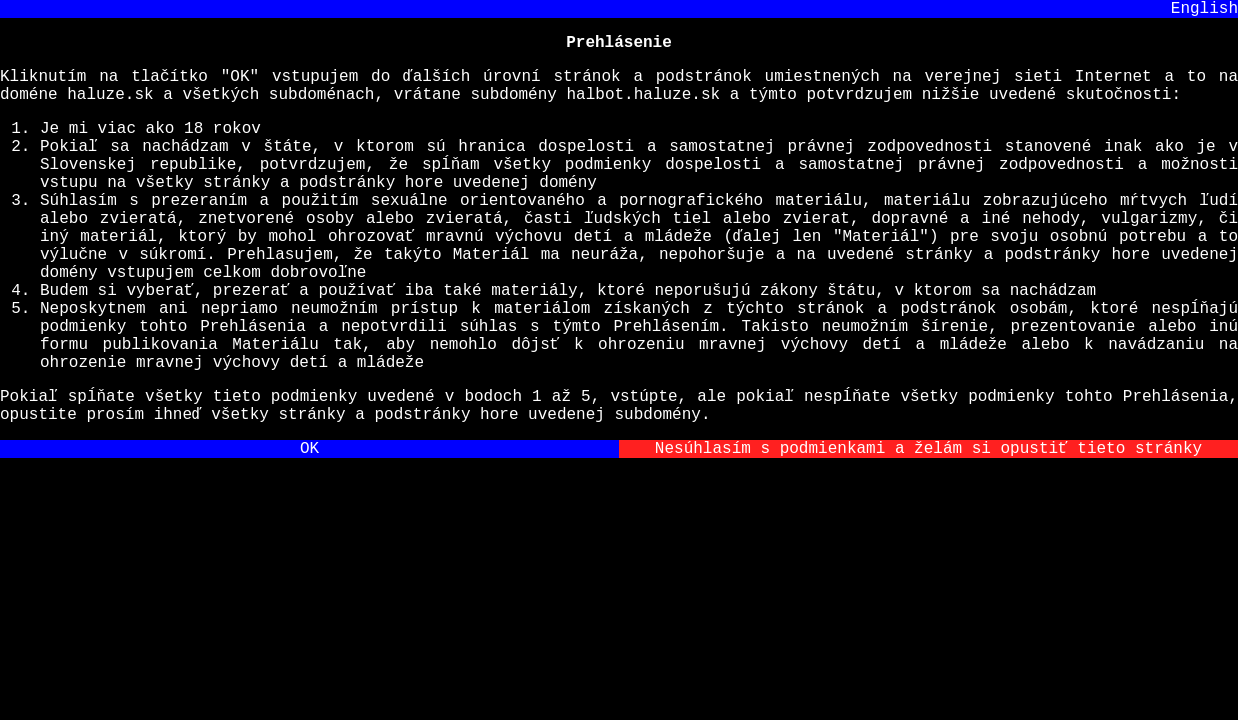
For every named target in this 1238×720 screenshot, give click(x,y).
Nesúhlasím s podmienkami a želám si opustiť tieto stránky (928, 531)
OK (309, 531)
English (1204, 11)
